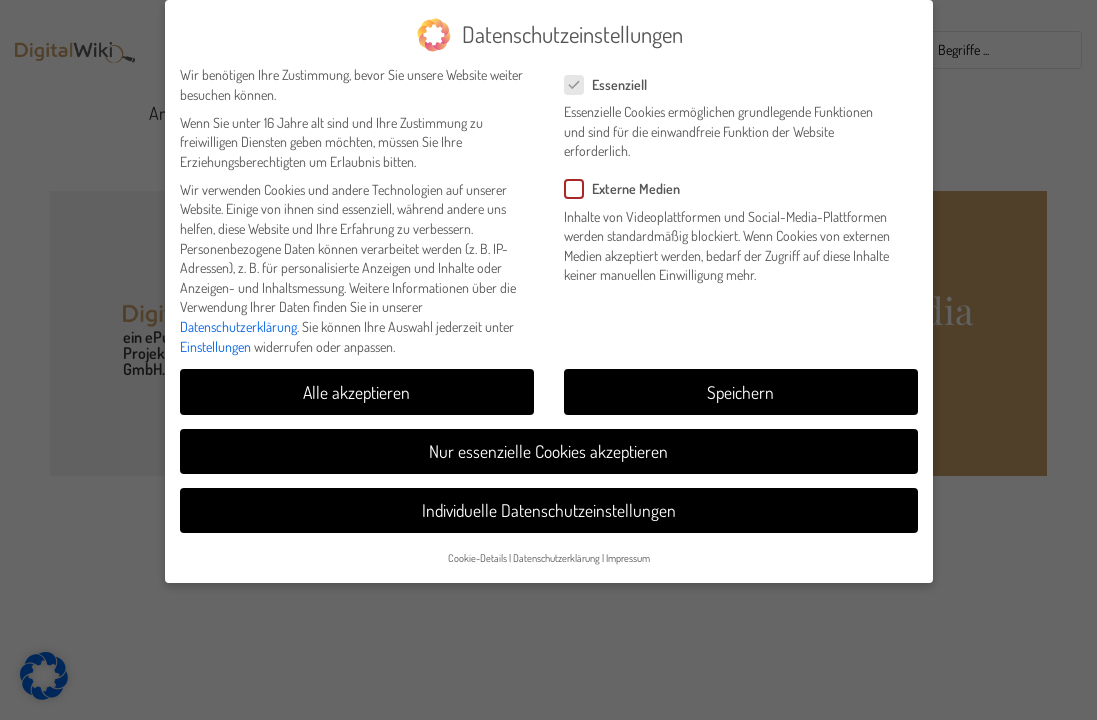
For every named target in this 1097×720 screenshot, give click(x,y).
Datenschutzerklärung (238, 316)
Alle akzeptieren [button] (356, 382)
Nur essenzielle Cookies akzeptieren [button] (548, 441)
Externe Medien (628, 179)
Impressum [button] (628, 547)
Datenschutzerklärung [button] (556, 547)
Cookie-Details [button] (477, 547)
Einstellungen (215, 336)
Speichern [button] (740, 382)
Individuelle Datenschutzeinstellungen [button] (549, 500)
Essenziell (612, 74)
